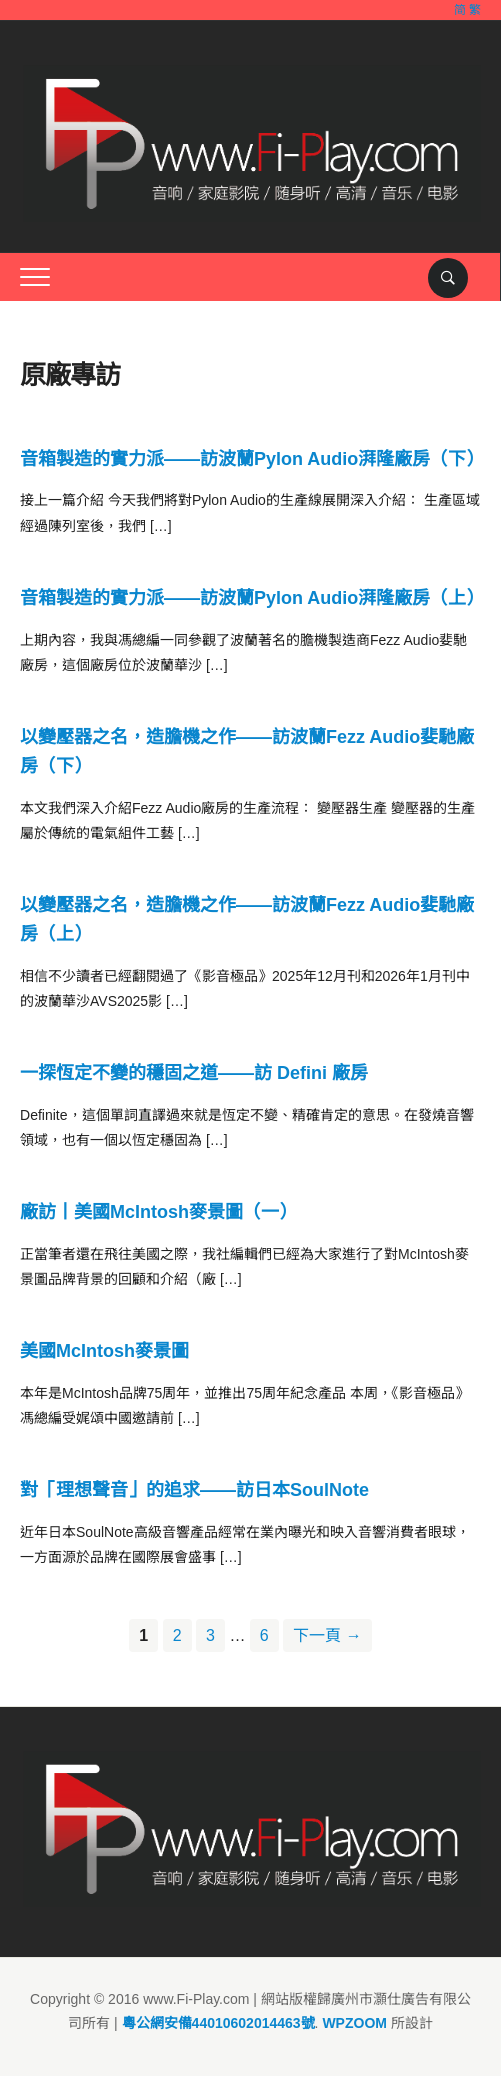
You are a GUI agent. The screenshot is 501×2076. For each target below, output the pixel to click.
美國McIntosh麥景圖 (104, 1351)
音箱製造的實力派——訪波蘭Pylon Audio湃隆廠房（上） (252, 598)
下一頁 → (327, 1635)
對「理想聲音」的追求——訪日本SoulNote (194, 1490)
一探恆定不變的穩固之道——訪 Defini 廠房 (194, 1073)
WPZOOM (354, 2023)
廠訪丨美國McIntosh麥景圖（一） (158, 1212)
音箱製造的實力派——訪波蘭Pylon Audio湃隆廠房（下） (252, 459)
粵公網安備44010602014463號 (218, 2023)
